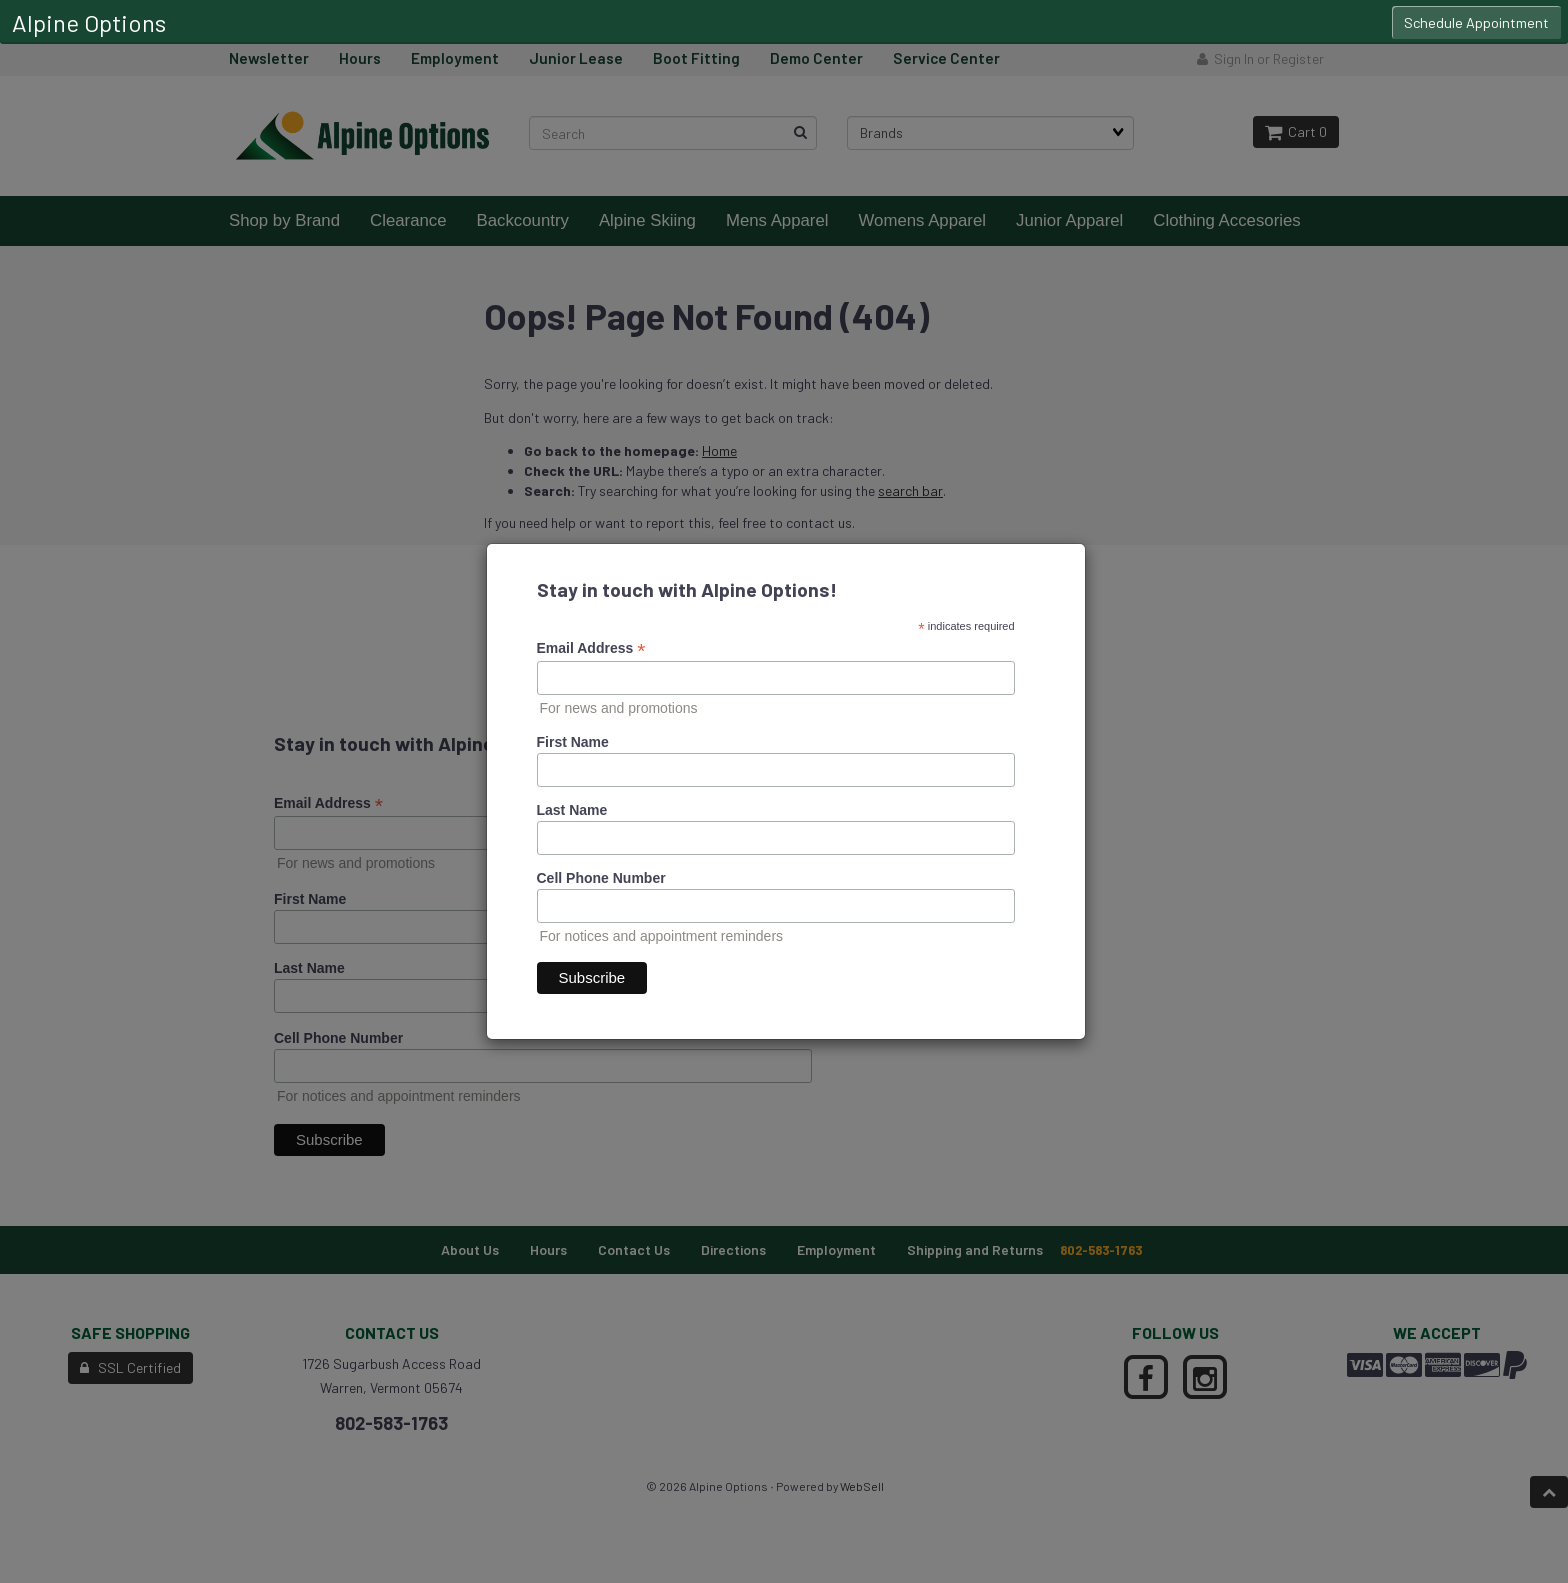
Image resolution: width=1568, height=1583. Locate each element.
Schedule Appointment (1476, 22)
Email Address (591, 648)
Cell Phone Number (601, 878)
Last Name (572, 810)
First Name (573, 742)
